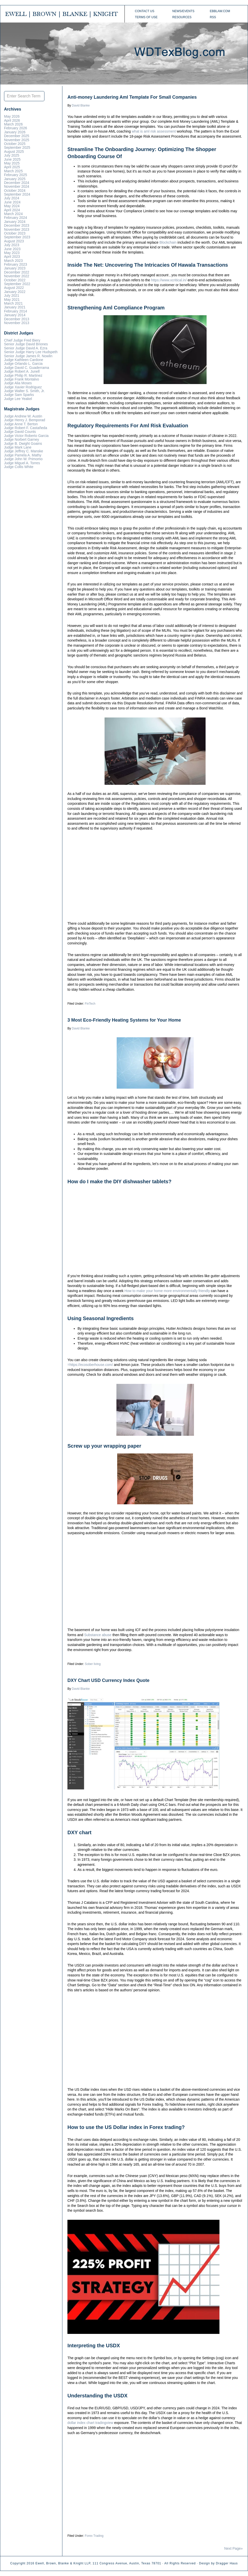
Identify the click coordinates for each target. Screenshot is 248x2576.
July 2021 (11, 295)
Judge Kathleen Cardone (23, 360)
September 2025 (17, 147)
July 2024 (11, 198)
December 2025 (16, 136)
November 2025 (16, 140)
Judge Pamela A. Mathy (22, 455)
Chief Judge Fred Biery (22, 340)
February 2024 (15, 218)
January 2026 (15, 132)
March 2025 (13, 171)
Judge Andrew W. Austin (23, 416)
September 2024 (17, 194)
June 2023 (12, 249)
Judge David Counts (20, 432)
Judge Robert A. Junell (22, 371)
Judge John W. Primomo (23, 459)
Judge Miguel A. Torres (22, 463)
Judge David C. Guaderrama (26, 368)
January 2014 (15, 315)
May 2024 (11, 206)
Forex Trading (94, 2536)
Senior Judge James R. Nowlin (28, 356)
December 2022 (16, 272)
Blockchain (168, 242)
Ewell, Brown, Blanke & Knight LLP (62, 2563)
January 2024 (15, 222)
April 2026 (12, 120)
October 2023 (15, 233)
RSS (213, 17)
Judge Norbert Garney (21, 439)
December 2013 (16, 319)
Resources (181, 17)
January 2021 (15, 307)
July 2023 (11, 245)
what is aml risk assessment (154, 131)
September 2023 (17, 237)
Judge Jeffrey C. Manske (23, 451)
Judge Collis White (18, 467)
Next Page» (233, 2548)
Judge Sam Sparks (19, 395)
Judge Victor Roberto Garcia (26, 436)
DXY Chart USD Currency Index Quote (108, 1680)
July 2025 (11, 155)
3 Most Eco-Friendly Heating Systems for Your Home (124, 1020)
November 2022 (16, 276)
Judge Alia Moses (18, 383)
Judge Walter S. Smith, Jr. (24, 391)
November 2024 (16, 186)
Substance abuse (97, 1635)
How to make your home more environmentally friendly (167, 1291)
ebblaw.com (220, 11)
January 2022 (15, 292)
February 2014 (15, 311)
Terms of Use (146, 17)
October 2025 (15, 144)
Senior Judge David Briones (26, 344)
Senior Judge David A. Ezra (25, 348)
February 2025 (15, 175)
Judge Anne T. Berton (21, 424)
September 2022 (17, 284)
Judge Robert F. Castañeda (25, 428)
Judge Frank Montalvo (21, 379)
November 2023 (16, 229)
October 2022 (15, 280)
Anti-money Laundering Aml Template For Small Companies (132, 97)
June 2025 (12, 159)
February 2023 (15, 264)
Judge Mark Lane (17, 447)
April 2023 (12, 257)
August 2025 (14, 152)
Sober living (93, 1664)
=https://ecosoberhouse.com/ (90, 1365)
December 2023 (16, 225)
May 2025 (11, 163)
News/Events (183, 11)
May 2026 (11, 116)
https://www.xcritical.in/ (169, 280)
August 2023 (14, 241)
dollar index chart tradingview (90, 2423)
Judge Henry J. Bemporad (24, 420)
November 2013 (16, 323)
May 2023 (11, 253)
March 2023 (13, 261)
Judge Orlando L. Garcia (23, 364)
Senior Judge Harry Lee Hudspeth (31, 352)
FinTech (90, 1003)
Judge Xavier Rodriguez (23, 387)
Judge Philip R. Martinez (23, 375)
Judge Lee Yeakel (18, 399)
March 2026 (13, 124)
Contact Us (144, 11)
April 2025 (12, 167)
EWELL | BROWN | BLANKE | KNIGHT (62, 14)
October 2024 (15, 190)
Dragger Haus (227, 2563)
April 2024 (12, 210)
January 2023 (15, 268)
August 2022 (14, 288)
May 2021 (11, 300)
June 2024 (12, 202)
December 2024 (16, 183)
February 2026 (15, 128)
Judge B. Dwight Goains (23, 443)
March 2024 (13, 214)
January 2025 (15, 179)
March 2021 (13, 303)
